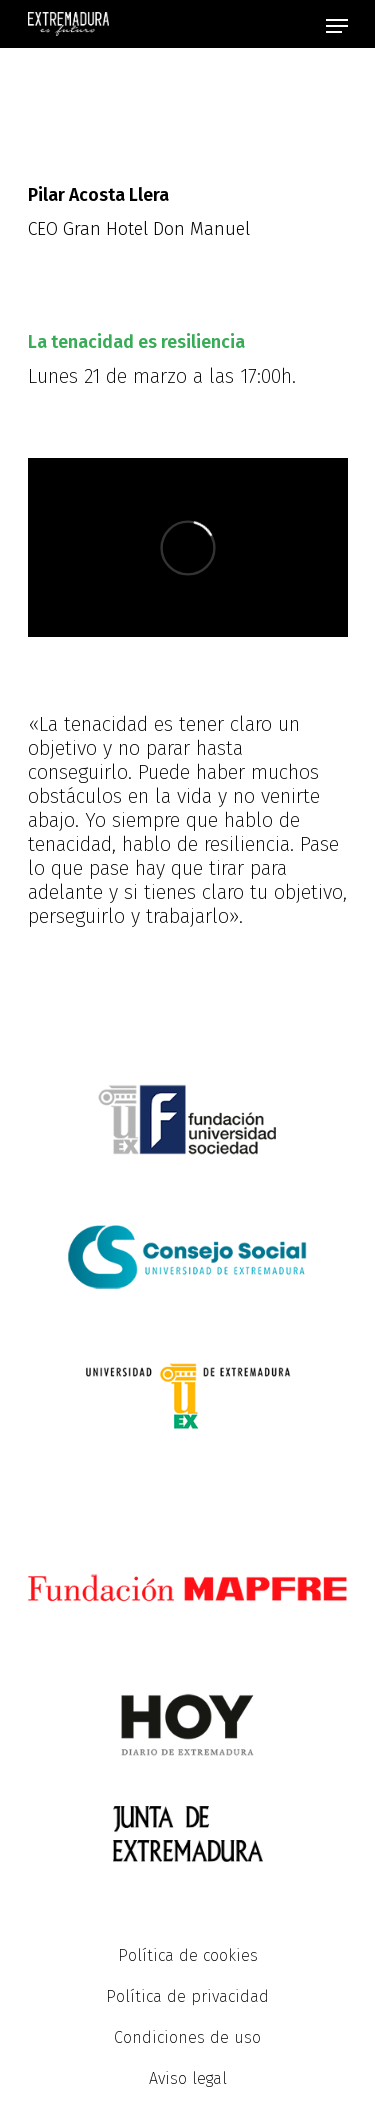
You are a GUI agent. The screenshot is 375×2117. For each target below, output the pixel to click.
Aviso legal (188, 2078)
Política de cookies (188, 1955)
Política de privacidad (187, 1996)
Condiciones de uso (187, 2037)
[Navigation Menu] (337, 26)
